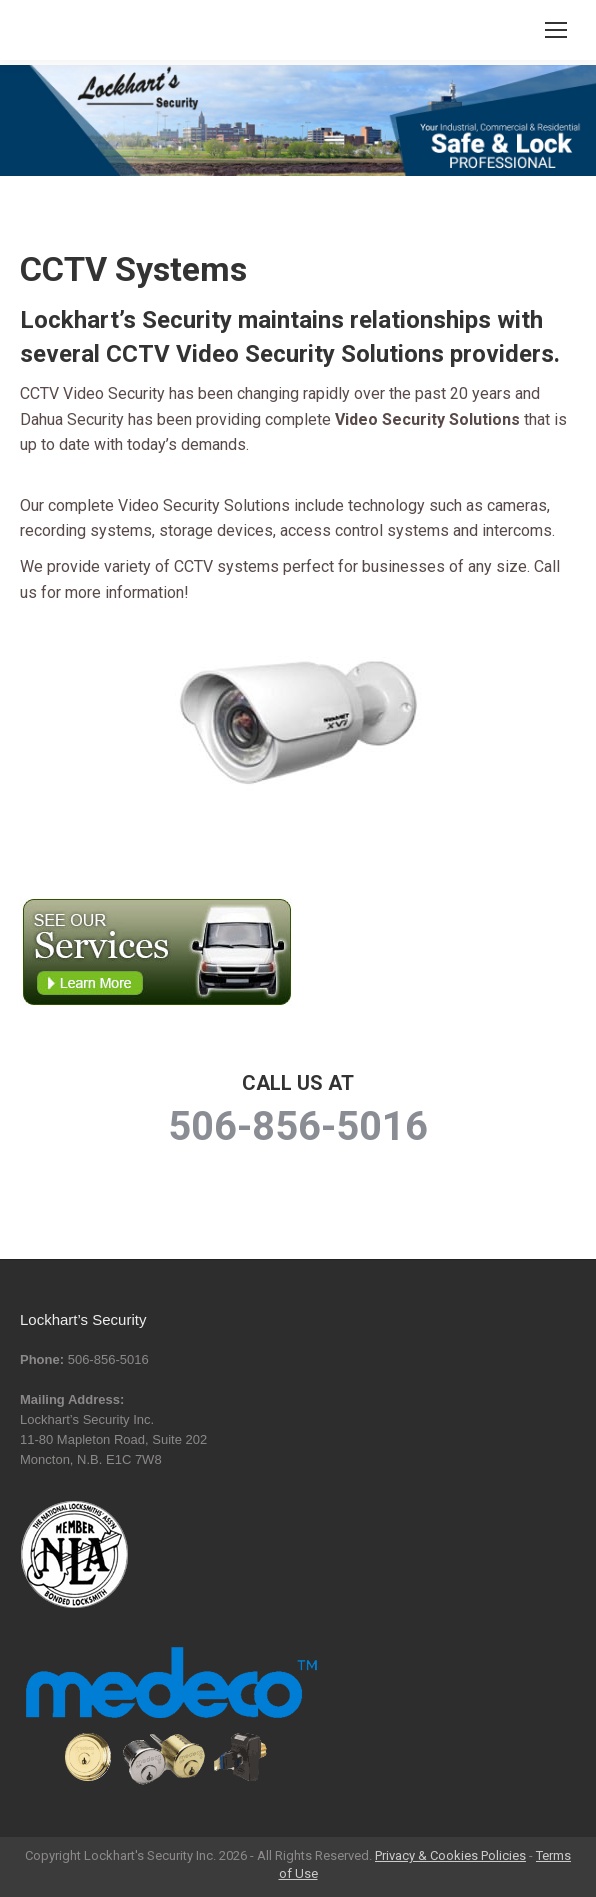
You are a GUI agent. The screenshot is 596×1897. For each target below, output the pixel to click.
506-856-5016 (298, 1126)
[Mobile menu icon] (556, 30)
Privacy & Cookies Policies (450, 1855)
